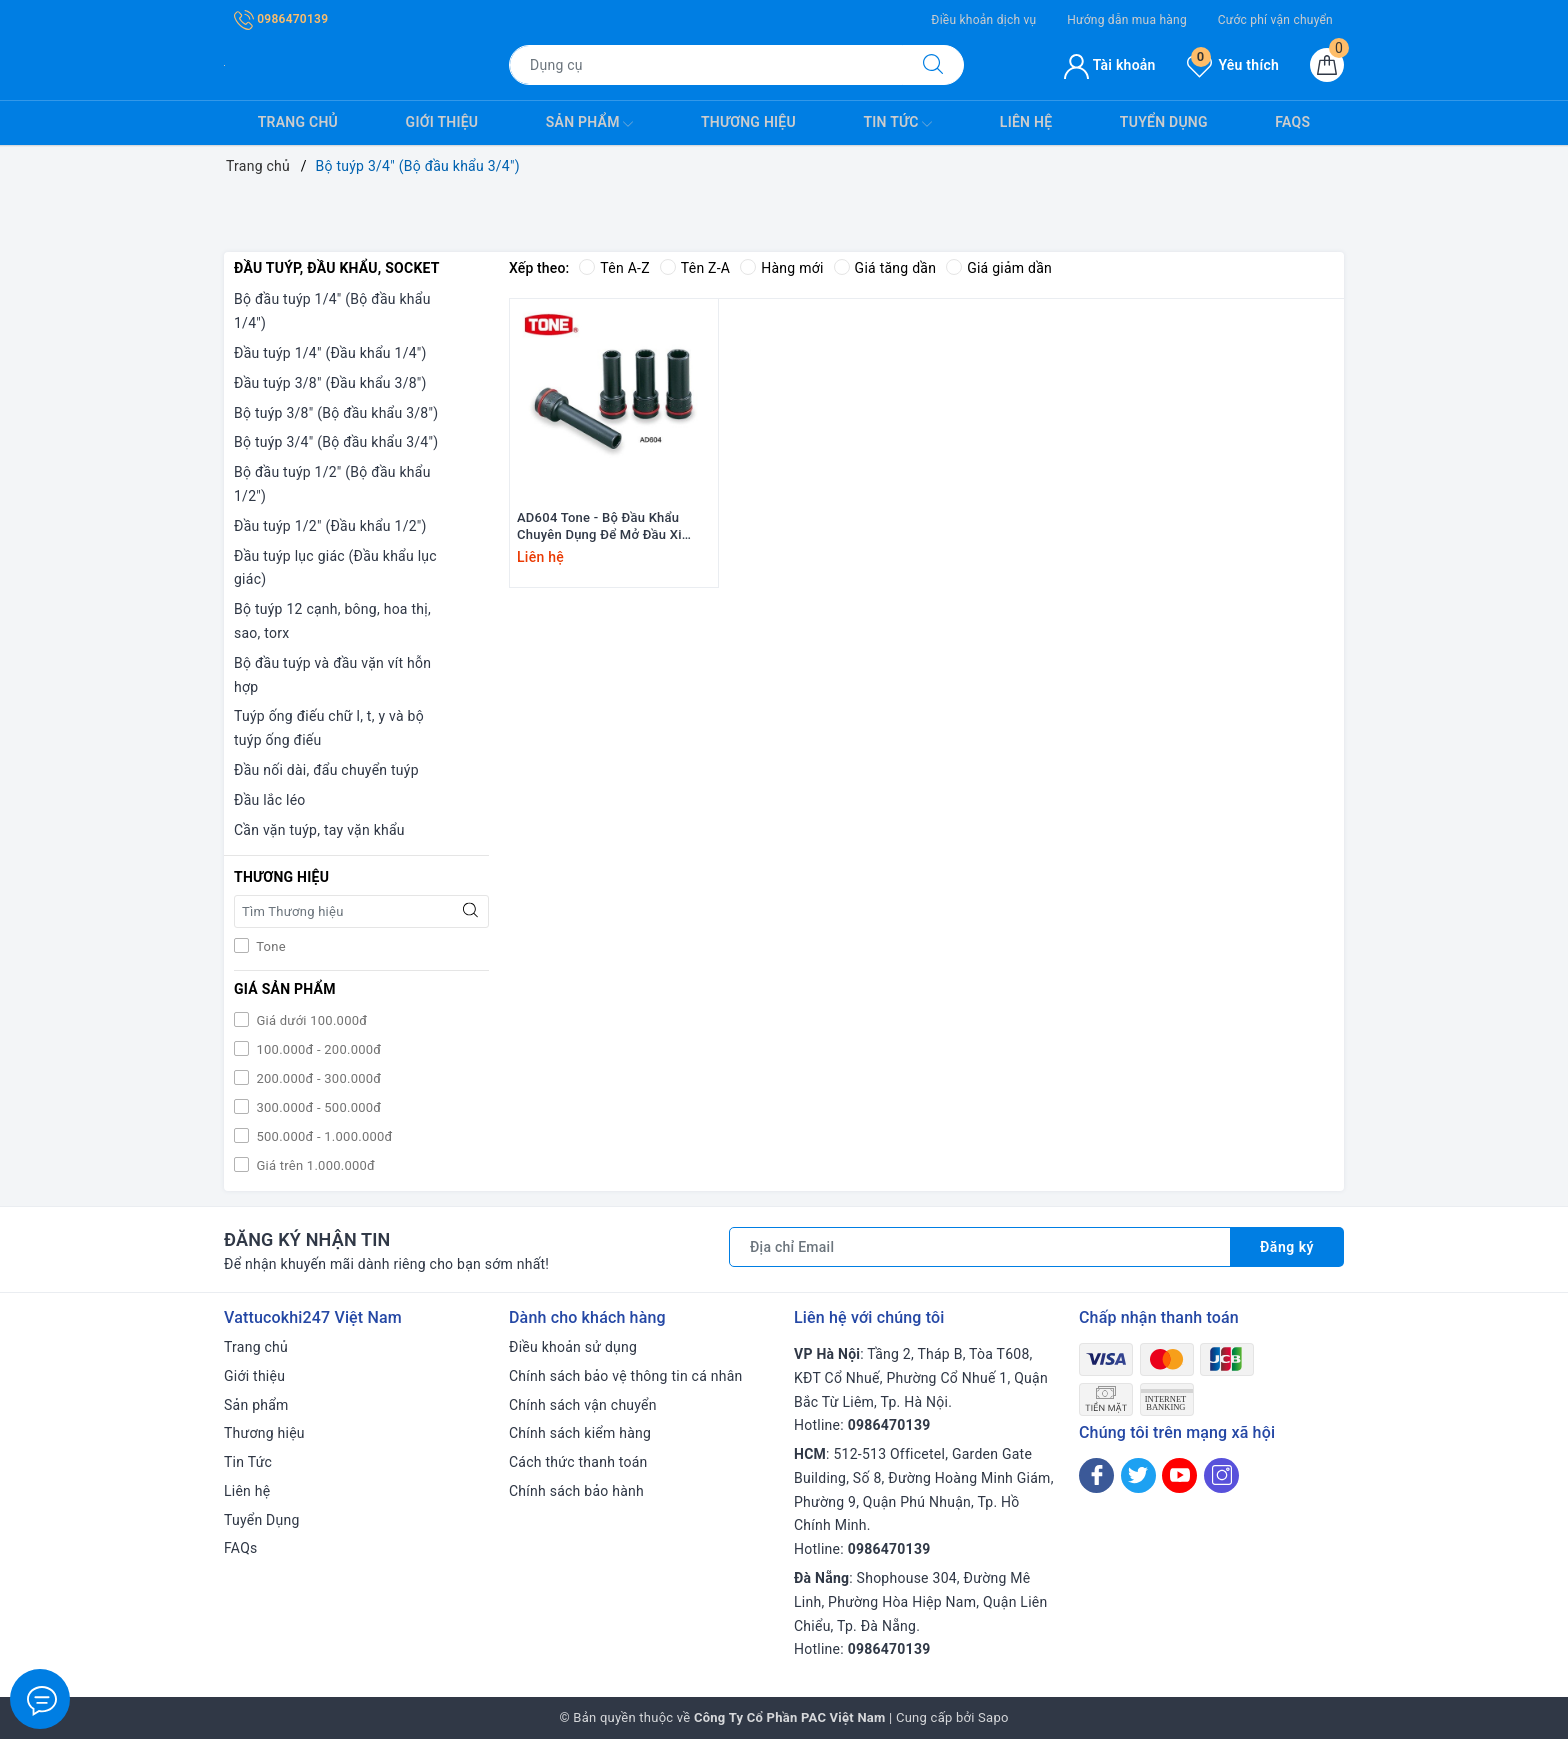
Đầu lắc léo (270, 800)
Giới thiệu (442, 122)
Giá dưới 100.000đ (310, 1020)
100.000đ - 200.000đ (317, 1049)
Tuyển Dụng (1164, 122)
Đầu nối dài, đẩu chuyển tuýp (326, 770)
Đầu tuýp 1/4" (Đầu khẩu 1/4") (330, 353)
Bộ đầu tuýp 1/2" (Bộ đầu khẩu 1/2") (332, 484)
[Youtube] (1179, 1475)
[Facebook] (1096, 1475)
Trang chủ (298, 122)
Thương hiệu (748, 122)
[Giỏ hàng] (1327, 65)
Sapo (993, 1717)
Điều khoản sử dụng (573, 1347)
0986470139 (281, 19)
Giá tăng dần (885, 268)
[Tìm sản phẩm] (706, 65)
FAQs (1292, 122)
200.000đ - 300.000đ (317, 1078)
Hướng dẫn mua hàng (1127, 20)
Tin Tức (897, 124)
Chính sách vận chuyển (583, 1405)
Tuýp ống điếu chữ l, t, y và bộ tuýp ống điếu (329, 728)
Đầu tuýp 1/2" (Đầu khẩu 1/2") (330, 526)
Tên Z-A (695, 268)
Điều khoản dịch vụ (983, 20)
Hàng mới (781, 268)
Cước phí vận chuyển (1275, 20)
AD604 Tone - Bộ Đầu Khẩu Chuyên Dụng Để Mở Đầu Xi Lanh (599, 527)
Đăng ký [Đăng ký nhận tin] (1287, 1247)
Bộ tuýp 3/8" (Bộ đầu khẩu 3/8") (336, 413)
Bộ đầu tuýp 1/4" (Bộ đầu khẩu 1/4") (332, 311)
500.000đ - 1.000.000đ (323, 1136)
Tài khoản (1109, 65)
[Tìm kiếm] (933, 65)
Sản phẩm (590, 124)
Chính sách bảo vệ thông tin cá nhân (626, 1376)
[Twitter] (1138, 1475)
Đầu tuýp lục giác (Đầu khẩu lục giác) (335, 568)
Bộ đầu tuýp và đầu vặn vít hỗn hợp (332, 675)
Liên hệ (1026, 122)
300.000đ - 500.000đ (317, 1107)
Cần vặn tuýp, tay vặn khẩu (319, 830)
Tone (269, 946)
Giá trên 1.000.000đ (314, 1165)
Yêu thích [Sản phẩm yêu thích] (1233, 65)
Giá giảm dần (999, 268)
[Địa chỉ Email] (980, 1247)
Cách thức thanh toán (578, 1462)
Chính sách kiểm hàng (580, 1433)
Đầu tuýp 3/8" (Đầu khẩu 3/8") (330, 383)
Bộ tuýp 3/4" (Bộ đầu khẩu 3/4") (336, 442)
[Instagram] (1221, 1475)
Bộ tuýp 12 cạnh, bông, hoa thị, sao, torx (332, 621)
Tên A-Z (614, 268)
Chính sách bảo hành (576, 1491)
